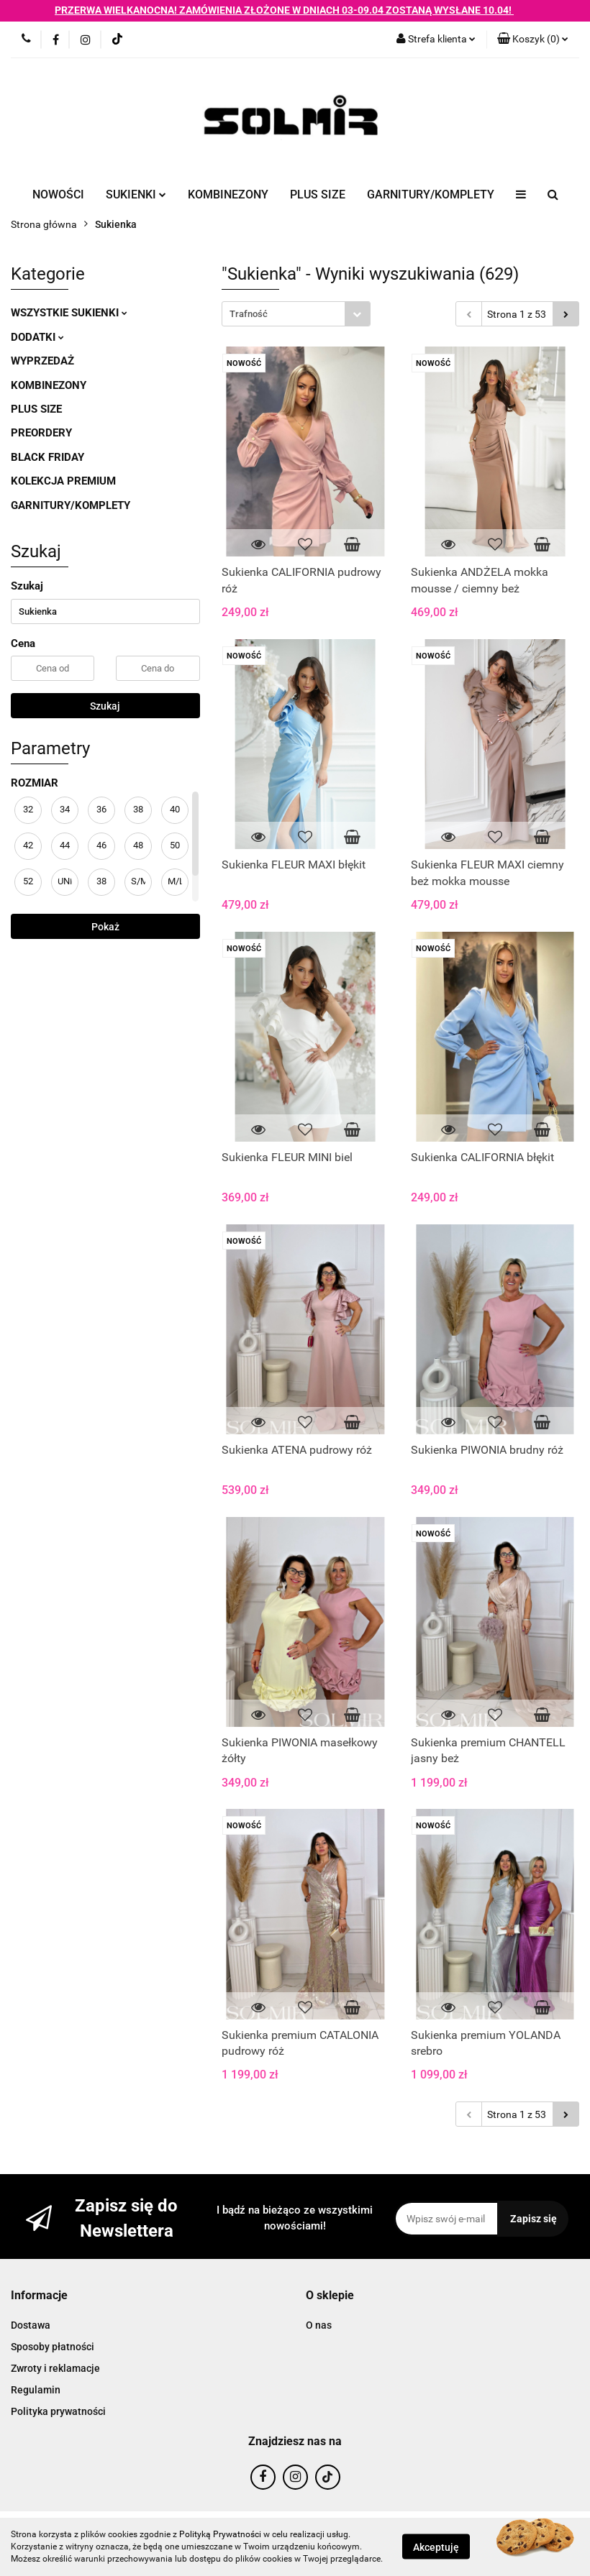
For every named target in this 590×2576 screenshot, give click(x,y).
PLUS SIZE (317, 194)
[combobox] (296, 313)
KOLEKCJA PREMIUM (63, 481)
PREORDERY (41, 432)
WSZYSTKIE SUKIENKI (69, 312)
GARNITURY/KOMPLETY (430, 194)
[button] (532, 40)
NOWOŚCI (58, 194)
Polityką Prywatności (220, 2534)
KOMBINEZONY (228, 194)
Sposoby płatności (52, 2346)
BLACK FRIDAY (47, 457)
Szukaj (105, 706)
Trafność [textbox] (249, 313)
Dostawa (30, 2325)
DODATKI (37, 337)
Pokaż (105, 926)
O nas (319, 2325)
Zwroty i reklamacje (55, 2368)
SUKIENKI (136, 194)
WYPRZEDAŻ (42, 360)
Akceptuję (436, 2547)
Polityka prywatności (58, 2411)
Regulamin (35, 2390)
